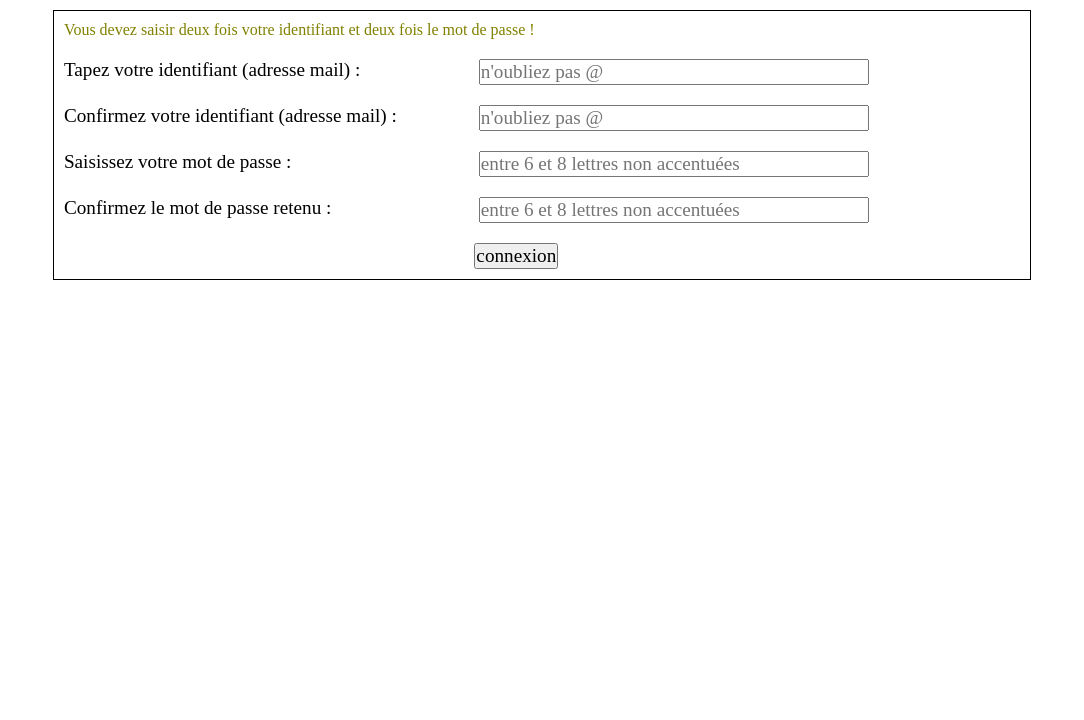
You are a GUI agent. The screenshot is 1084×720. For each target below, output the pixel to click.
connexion (516, 255)
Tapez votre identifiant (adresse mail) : (212, 69)
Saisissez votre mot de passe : (178, 161)
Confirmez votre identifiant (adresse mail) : (230, 115)
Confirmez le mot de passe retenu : (197, 207)
